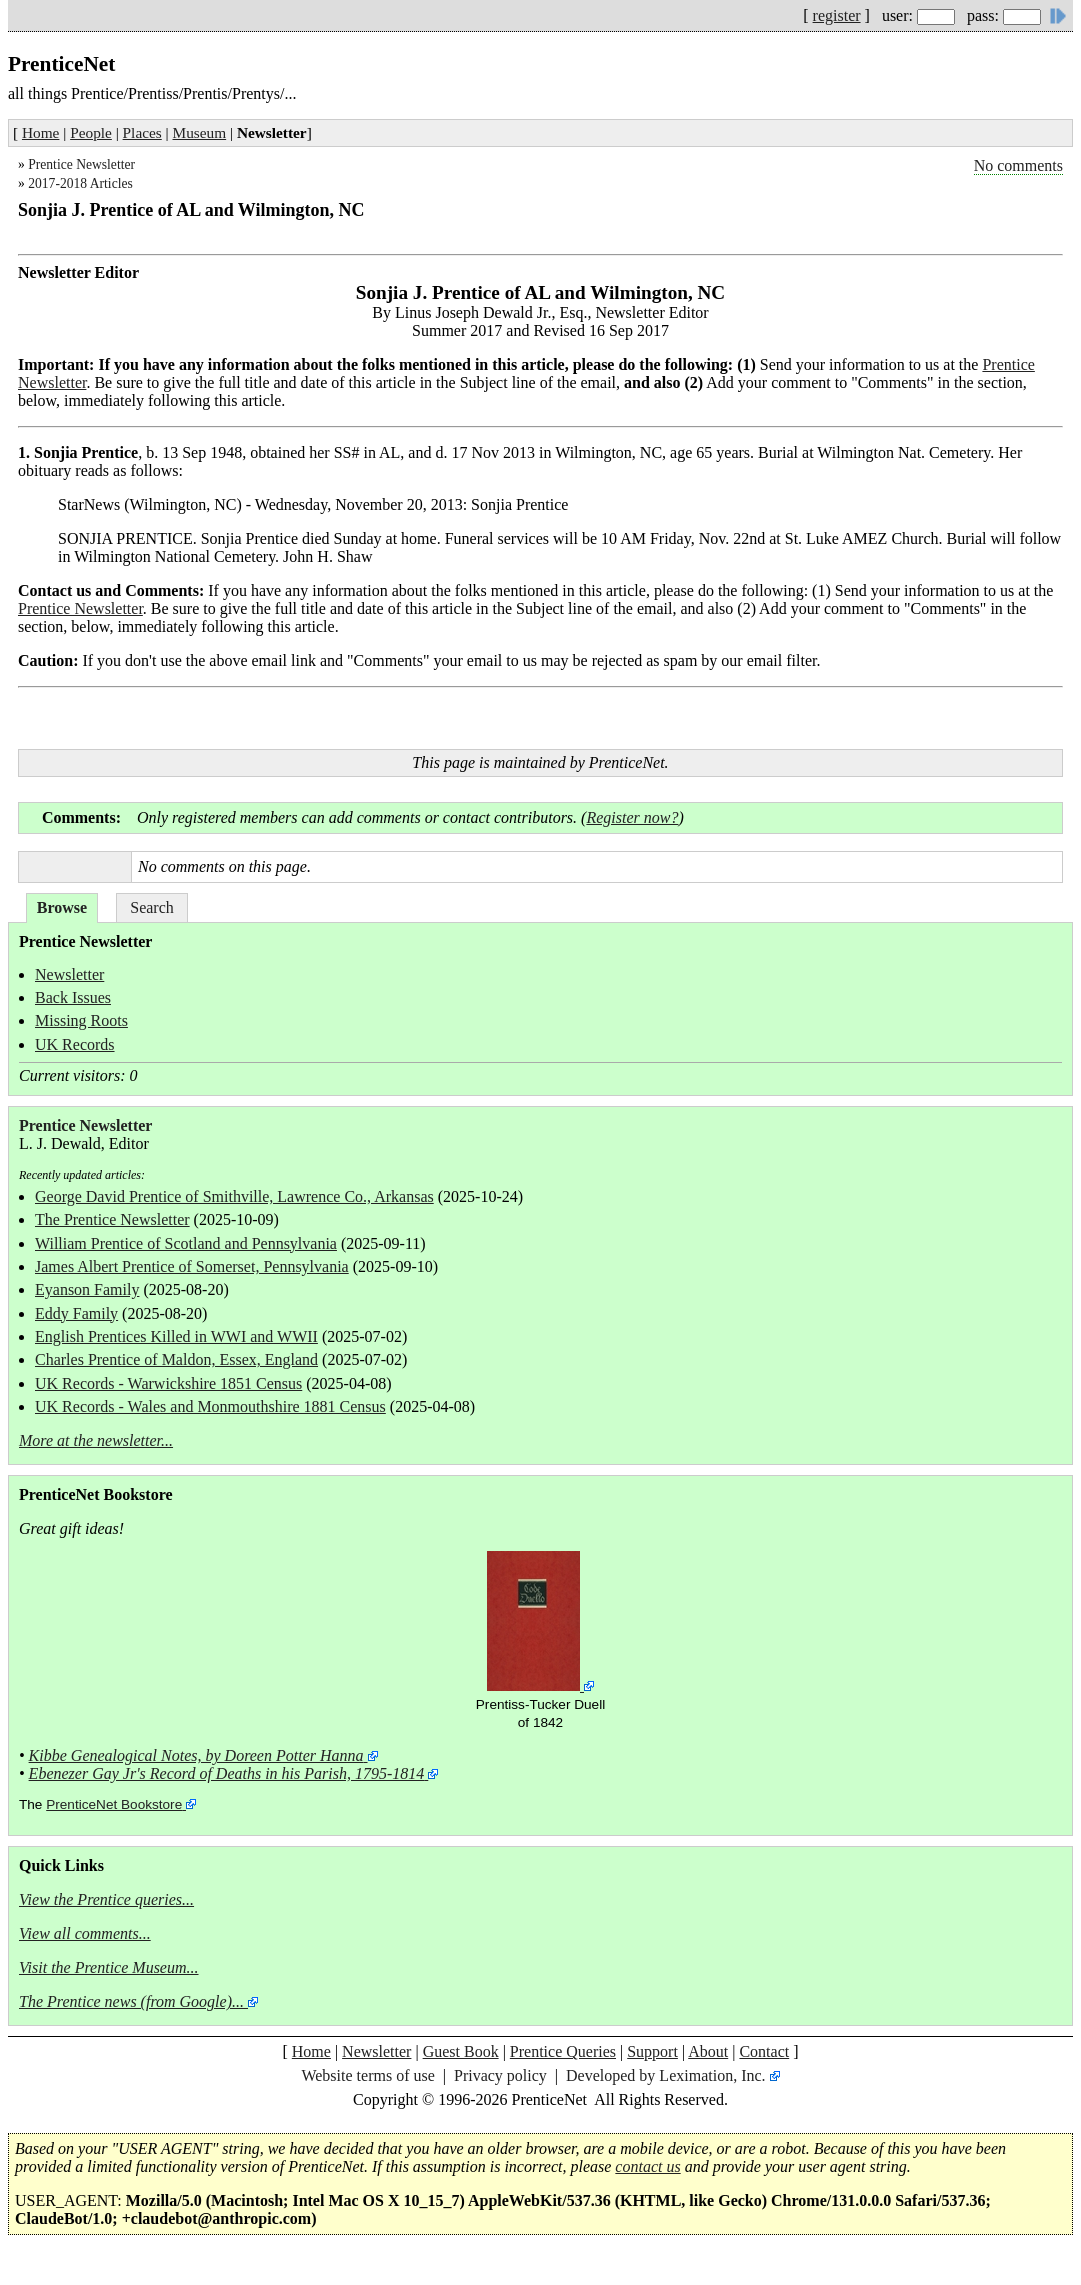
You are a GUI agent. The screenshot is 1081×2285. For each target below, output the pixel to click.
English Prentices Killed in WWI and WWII (176, 1336)
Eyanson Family (87, 1289)
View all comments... (85, 1933)
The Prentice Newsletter (112, 1219)
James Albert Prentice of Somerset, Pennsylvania (192, 1266)
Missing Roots (81, 1020)
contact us (647, 2166)
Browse (62, 907)
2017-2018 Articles (80, 183)
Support (652, 2051)
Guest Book (461, 2051)
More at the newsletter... (96, 1440)
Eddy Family (76, 1313)
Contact (764, 2051)
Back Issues (73, 997)
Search (152, 907)
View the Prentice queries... (106, 1899)
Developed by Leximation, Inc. (666, 2075)
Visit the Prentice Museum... (109, 1967)
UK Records (75, 1044)
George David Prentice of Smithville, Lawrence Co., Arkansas (234, 1196)
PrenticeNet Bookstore (114, 1804)
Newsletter (69, 974)
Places (142, 132)
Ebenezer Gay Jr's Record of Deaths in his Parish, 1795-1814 (227, 1773)
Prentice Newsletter (81, 164)
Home (40, 132)
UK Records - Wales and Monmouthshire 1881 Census (210, 1406)
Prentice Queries (563, 2051)
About (708, 2051)
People (91, 132)
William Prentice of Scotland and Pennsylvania (186, 1243)
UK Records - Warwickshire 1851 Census (168, 1383)
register (837, 15)
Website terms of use (367, 2075)
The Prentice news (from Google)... (131, 2001)
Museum (200, 132)
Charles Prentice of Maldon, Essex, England (176, 1359)
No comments (1018, 165)
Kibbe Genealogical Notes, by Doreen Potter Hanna (196, 1755)
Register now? (632, 817)
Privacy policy (500, 2075)
